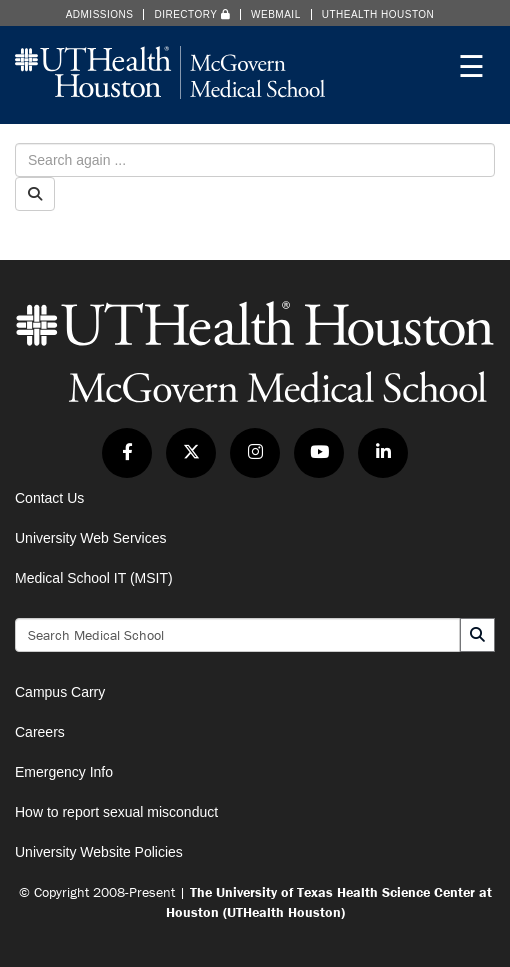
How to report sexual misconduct (116, 812)
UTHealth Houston (378, 14)
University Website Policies (99, 852)
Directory (192, 14)
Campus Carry (60, 692)
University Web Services (90, 538)
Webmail (276, 14)
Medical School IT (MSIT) (94, 578)
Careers (40, 732)
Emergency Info (64, 772)
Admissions (100, 14)
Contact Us (49, 498)
